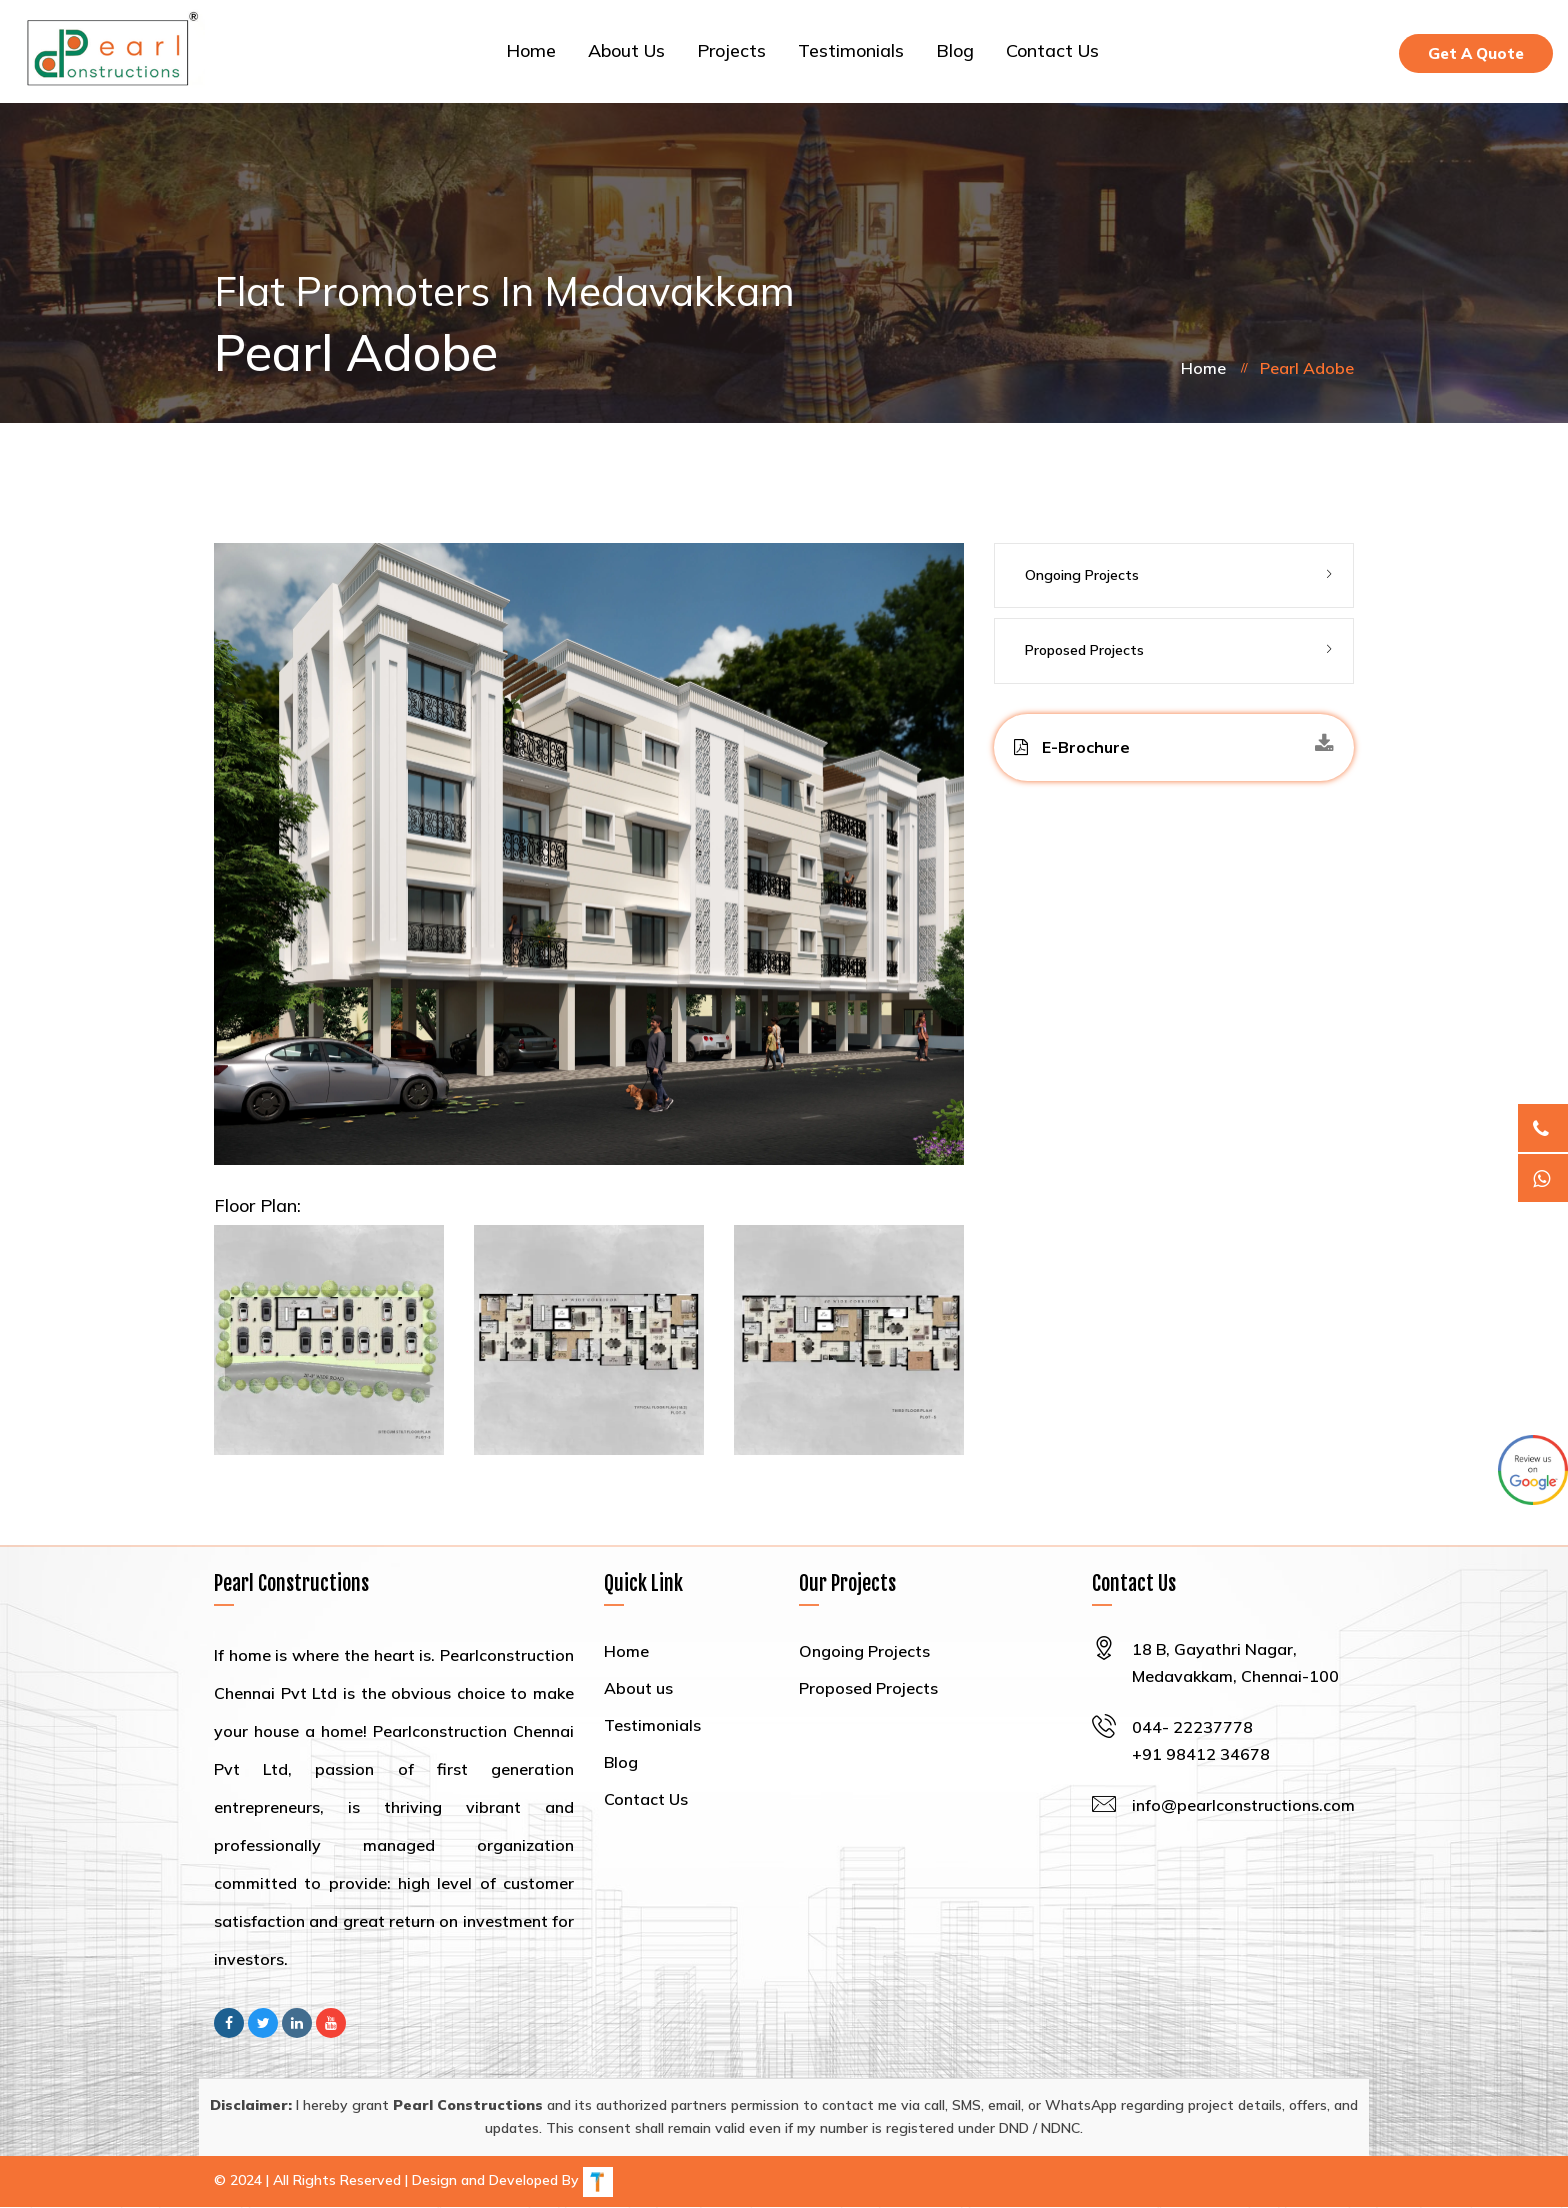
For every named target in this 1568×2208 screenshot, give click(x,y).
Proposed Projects (1084, 651)
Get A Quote (1476, 53)
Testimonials (851, 51)
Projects (731, 51)
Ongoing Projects (1082, 576)
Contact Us (1052, 51)
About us (626, 51)
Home (531, 51)
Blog (955, 51)
